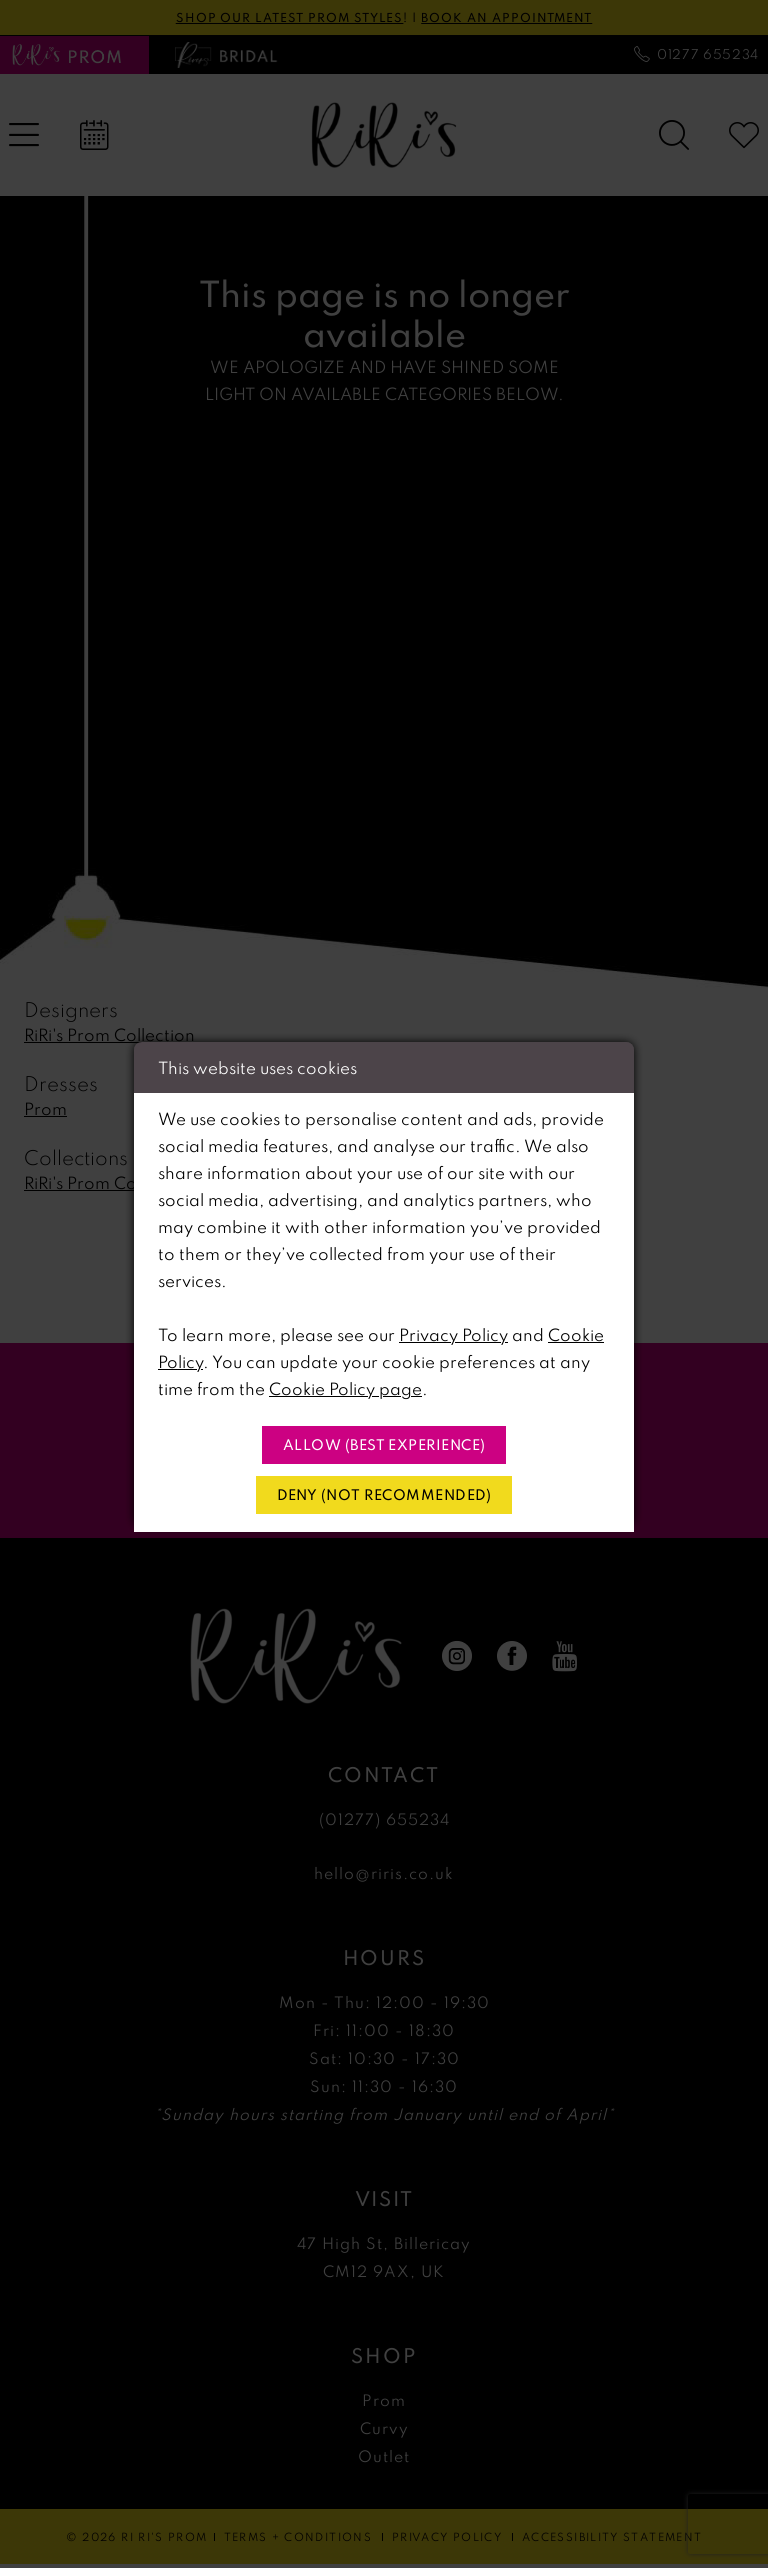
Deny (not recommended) (384, 1496)
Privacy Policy (453, 1332)
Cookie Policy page (345, 1386)
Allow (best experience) (384, 1444)
